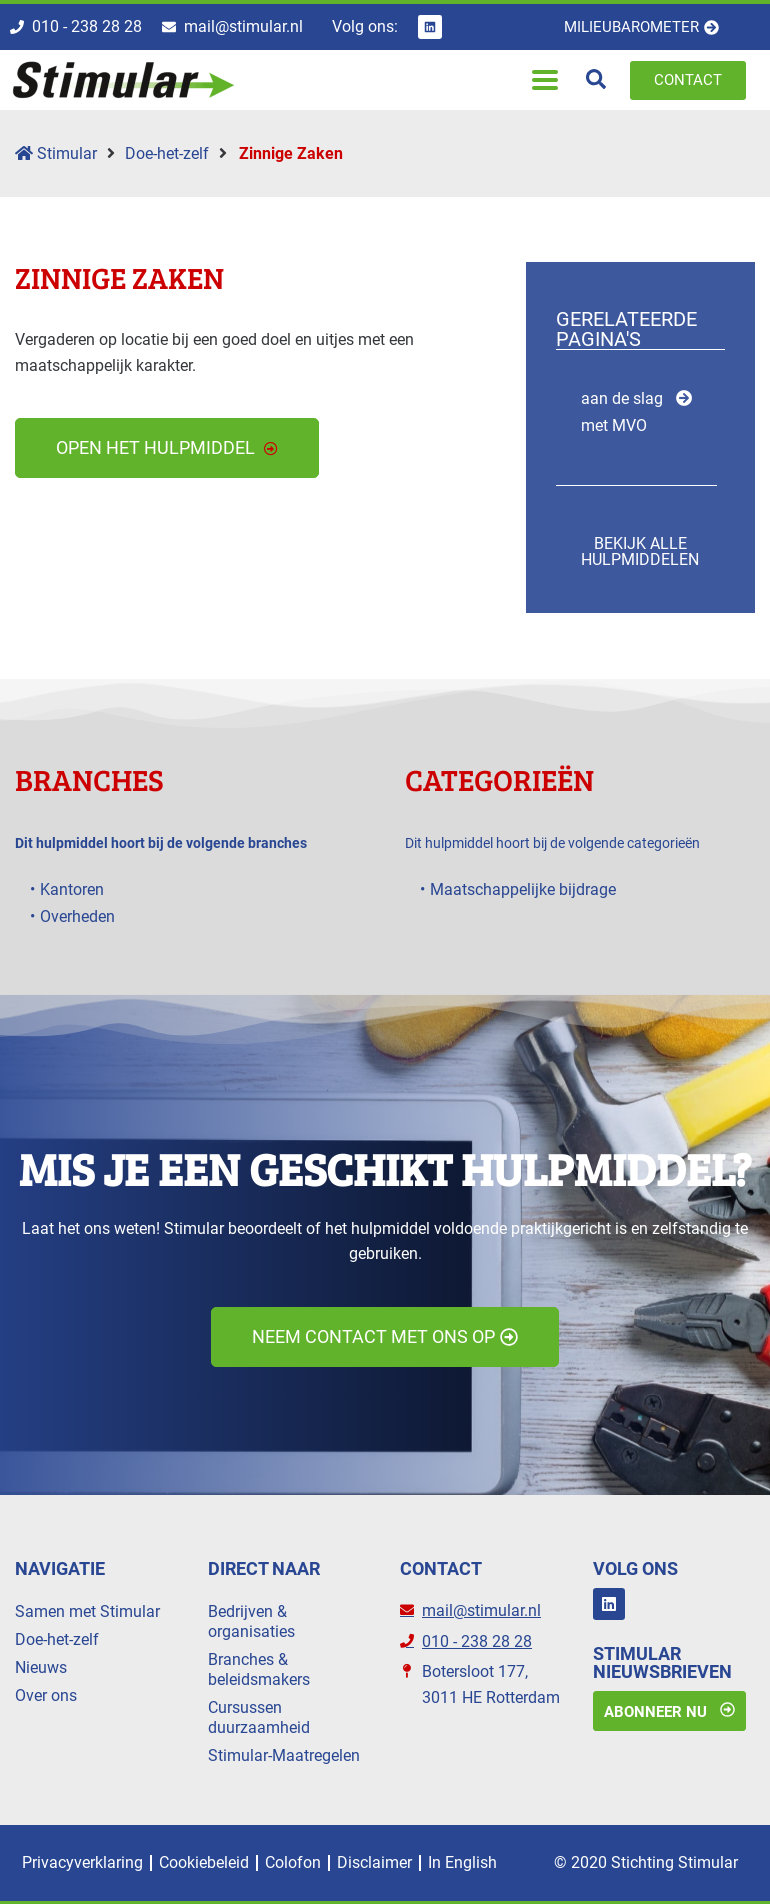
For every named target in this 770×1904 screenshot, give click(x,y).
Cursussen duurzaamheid (259, 1717)
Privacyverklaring (82, 1862)
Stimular (56, 153)
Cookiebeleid (204, 1862)
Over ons (46, 1695)
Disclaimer (374, 1862)
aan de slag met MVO (622, 412)
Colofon (293, 1862)
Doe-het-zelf (167, 153)
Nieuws (41, 1667)
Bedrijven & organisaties (251, 1621)
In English (462, 1862)
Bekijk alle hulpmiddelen (640, 551)
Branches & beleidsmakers (259, 1669)
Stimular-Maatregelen (284, 1755)
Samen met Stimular (87, 1611)
